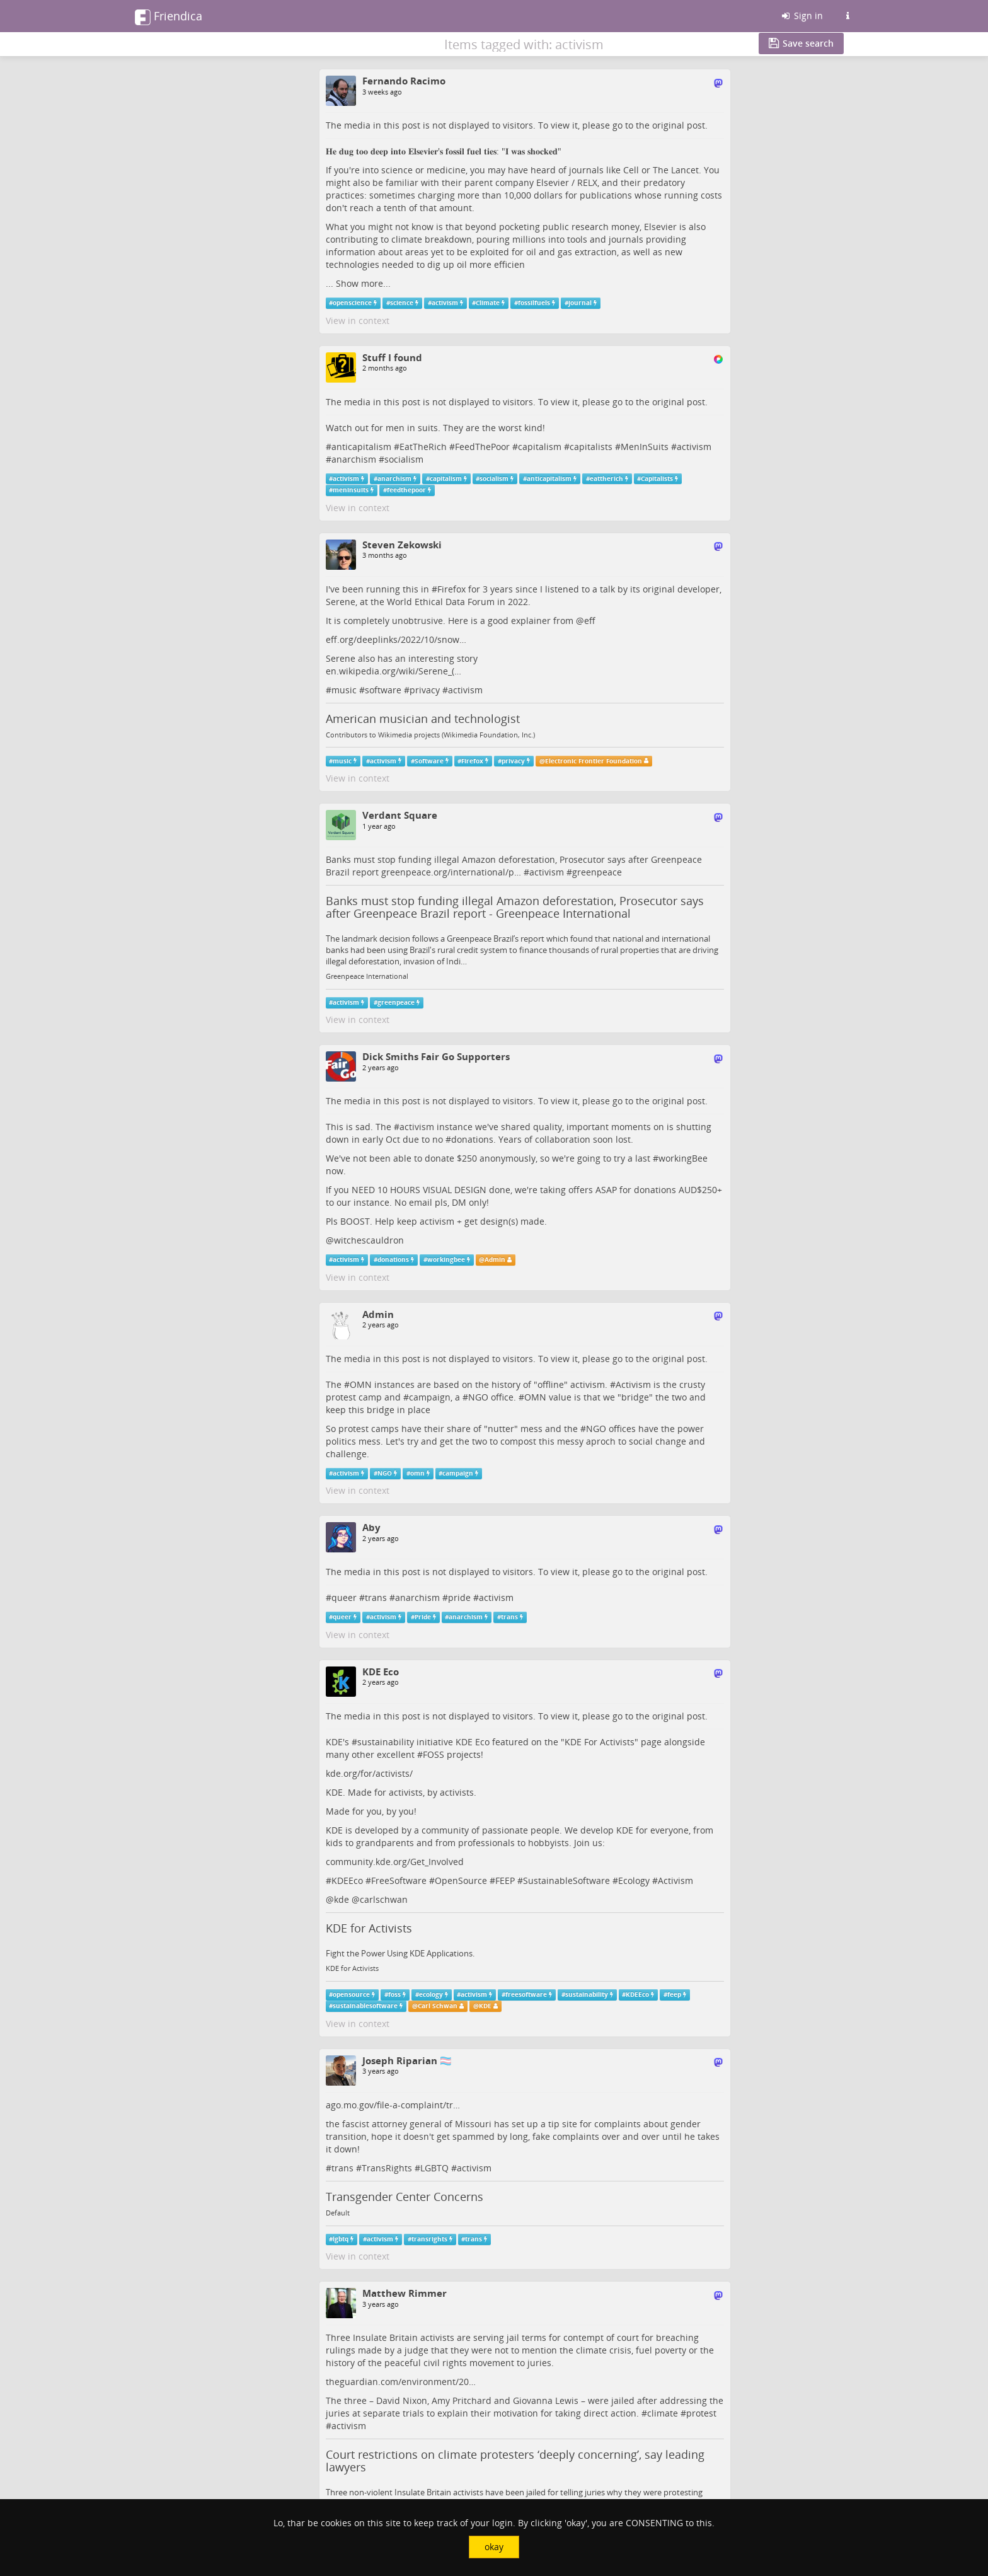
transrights (429, 2239)
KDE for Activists (369, 1928)
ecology (431, 1994)
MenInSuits (645, 447)
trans (376, 1597)
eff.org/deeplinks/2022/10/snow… (396, 639)
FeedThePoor (482, 447)
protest (701, 2413)
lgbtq (340, 2239)
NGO (478, 1397)
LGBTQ (434, 2168)
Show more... (363, 283)
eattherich (606, 479)
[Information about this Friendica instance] (847, 16)
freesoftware (526, 1994)
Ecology (634, 1880)
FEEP (505, 1880)
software (383, 690)
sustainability (385, 1742)
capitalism (539, 447)
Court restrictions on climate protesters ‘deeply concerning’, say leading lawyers (515, 2461)
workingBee (683, 1158)
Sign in (801, 15)
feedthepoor (406, 490)
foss (394, 1994)
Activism (633, 1384)
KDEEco (347, 1880)
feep (674, 1994)
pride (459, 1597)
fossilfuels (534, 303)
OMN (361, 1384)
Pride (423, 1617)
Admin (495, 1260)
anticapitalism (361, 447)
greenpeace (597, 872)
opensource (351, 1994)
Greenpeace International (367, 976)
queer (344, 1597)
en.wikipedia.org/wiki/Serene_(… (393, 671)
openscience (352, 303)
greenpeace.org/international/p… (451, 872)
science (401, 303)
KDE (485, 2006)
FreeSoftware (399, 1880)
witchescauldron (369, 1240)
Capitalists (657, 479)
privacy (425, 690)
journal (580, 303)
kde (341, 1899)
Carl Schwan (437, 2006)
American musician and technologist (423, 718)
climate (662, 2413)
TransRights (387, 2168)
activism (445, 303)
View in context (357, 320)
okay (494, 2547)
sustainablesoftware (365, 2006)
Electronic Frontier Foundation (593, 760)
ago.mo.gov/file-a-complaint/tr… (393, 2105)
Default (338, 2213)
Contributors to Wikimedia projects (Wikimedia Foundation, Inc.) (430, 735)
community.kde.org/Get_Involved (395, 1862)
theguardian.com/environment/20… (401, 2382)
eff (589, 621)
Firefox (451, 589)
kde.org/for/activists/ (369, 1773)
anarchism (353, 459)
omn (417, 1473)
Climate (488, 303)
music (344, 690)
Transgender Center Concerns (404, 2196)
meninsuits (351, 490)
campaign (430, 1397)
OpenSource (461, 1880)
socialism (403, 459)
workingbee (446, 1260)
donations (472, 1139)
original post (678, 125)
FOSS (433, 1754)
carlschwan (384, 1899)
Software (429, 760)
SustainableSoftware (566, 1880)
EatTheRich (423, 447)
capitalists (591, 447)
